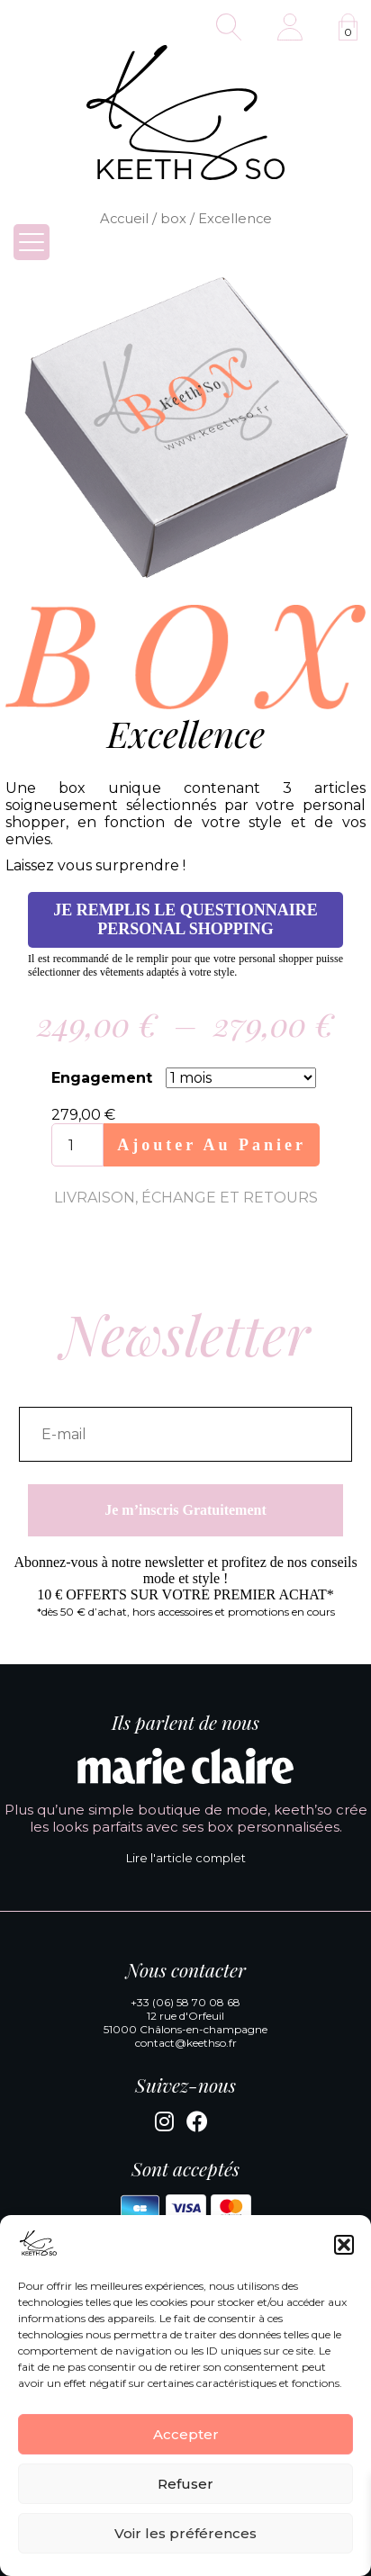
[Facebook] (197, 2124)
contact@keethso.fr (186, 2042)
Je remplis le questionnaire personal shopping (185, 919)
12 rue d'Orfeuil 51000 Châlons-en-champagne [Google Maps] (185, 2022)
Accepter (186, 2434)
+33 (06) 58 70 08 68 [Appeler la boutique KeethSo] (185, 2002)
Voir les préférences (185, 2533)
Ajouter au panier (211, 1145)
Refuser (185, 2483)
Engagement (101, 1077)
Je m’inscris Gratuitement (185, 1510)
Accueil (124, 219)
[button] (344, 2245)
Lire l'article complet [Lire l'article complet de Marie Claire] (186, 1858)
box (173, 219)
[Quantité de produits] (77, 1144)
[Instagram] (164, 2124)
